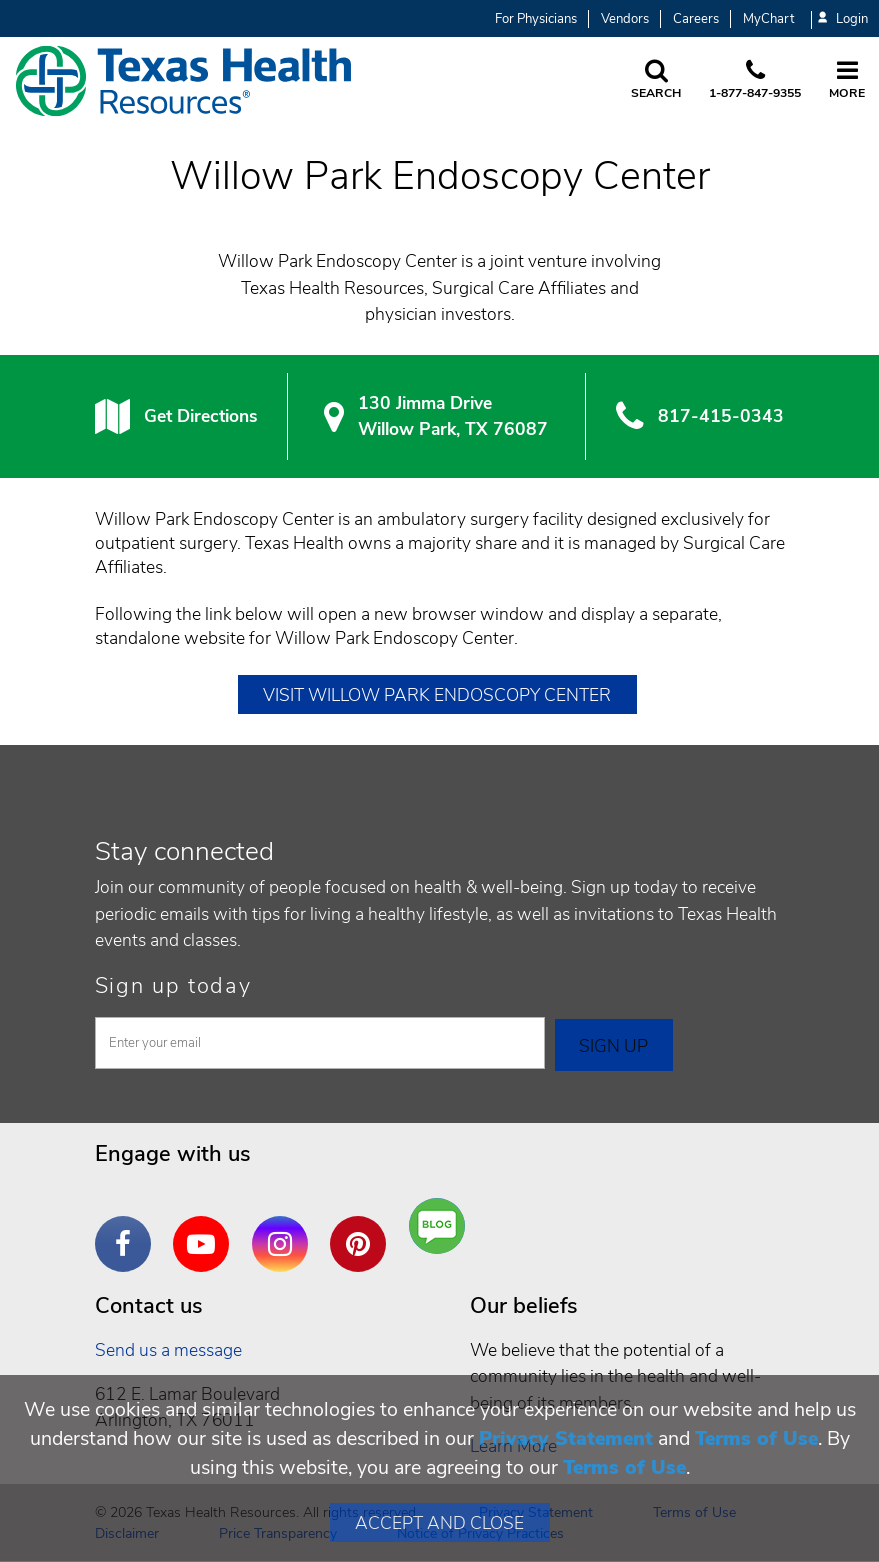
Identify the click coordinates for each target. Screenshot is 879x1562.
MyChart (768, 19)
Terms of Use (756, 1438)
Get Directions (200, 416)
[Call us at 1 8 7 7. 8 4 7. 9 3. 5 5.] (755, 81)
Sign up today (173, 986)
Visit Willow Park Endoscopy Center (437, 695)
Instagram (285, 1229)
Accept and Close (439, 1523)
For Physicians (536, 19)
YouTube (206, 1229)
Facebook (128, 1229)
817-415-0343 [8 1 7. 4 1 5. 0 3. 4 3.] (721, 416)
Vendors (625, 19)
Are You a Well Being (441, 1226)
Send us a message (168, 1350)
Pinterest (363, 1229)
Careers (696, 19)
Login (843, 19)
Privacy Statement (566, 1438)
